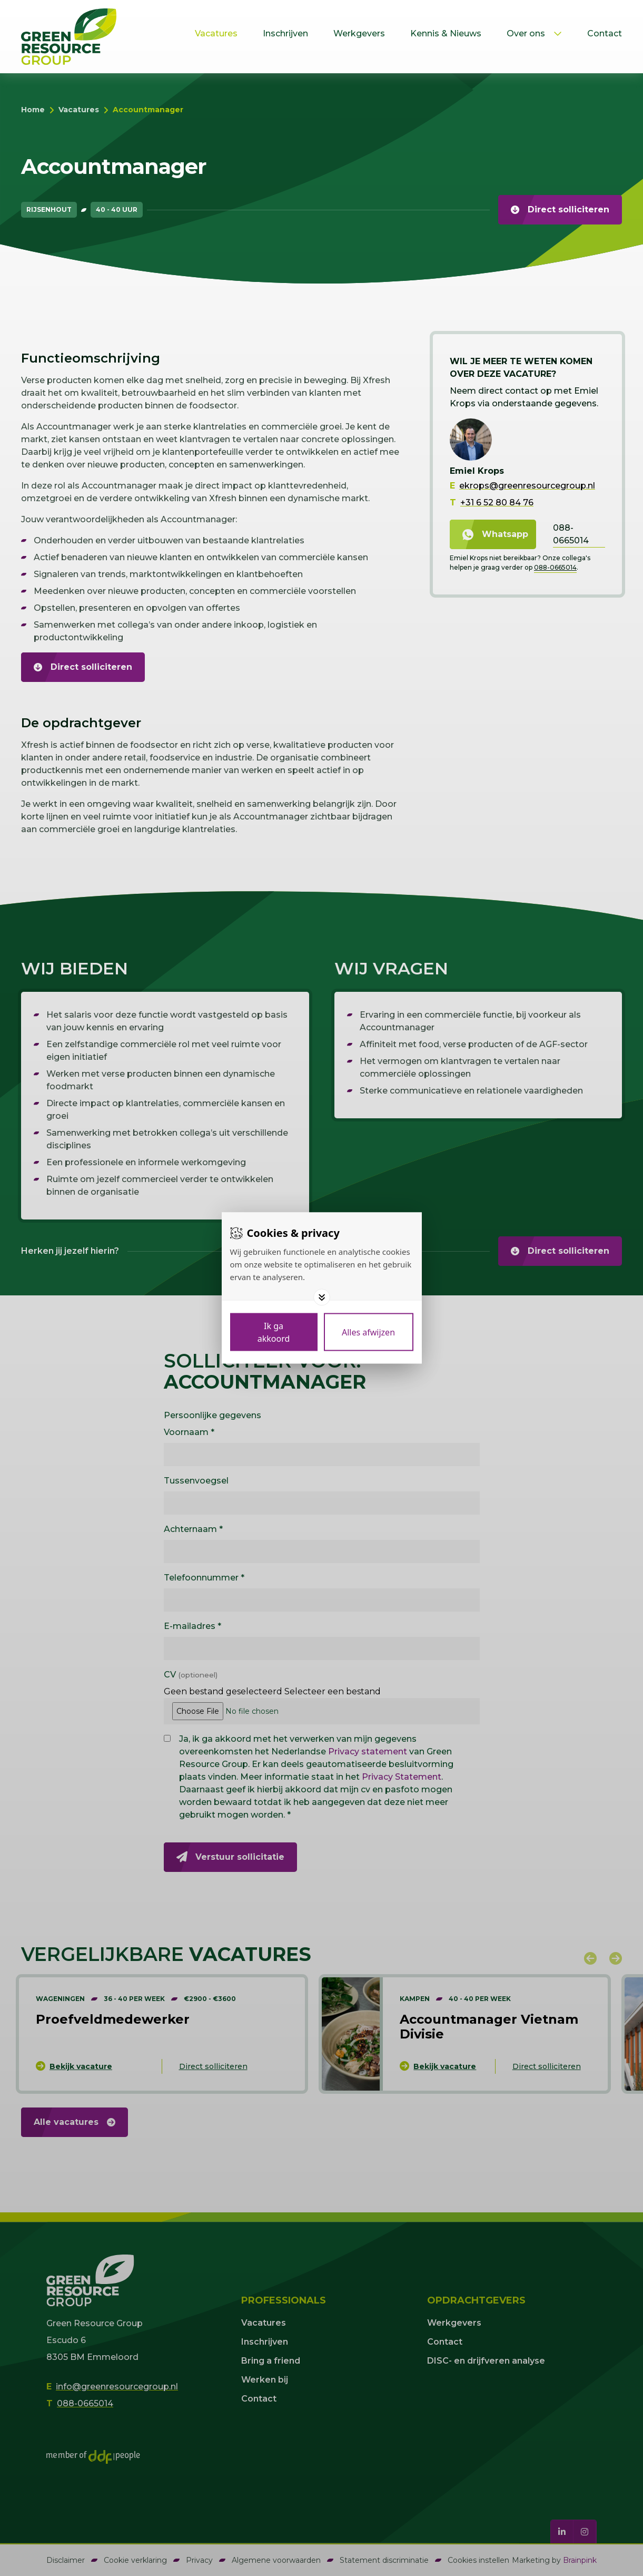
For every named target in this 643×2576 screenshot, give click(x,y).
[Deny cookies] (368, 1332)
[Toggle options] (321, 1297)
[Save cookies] (274, 1332)
